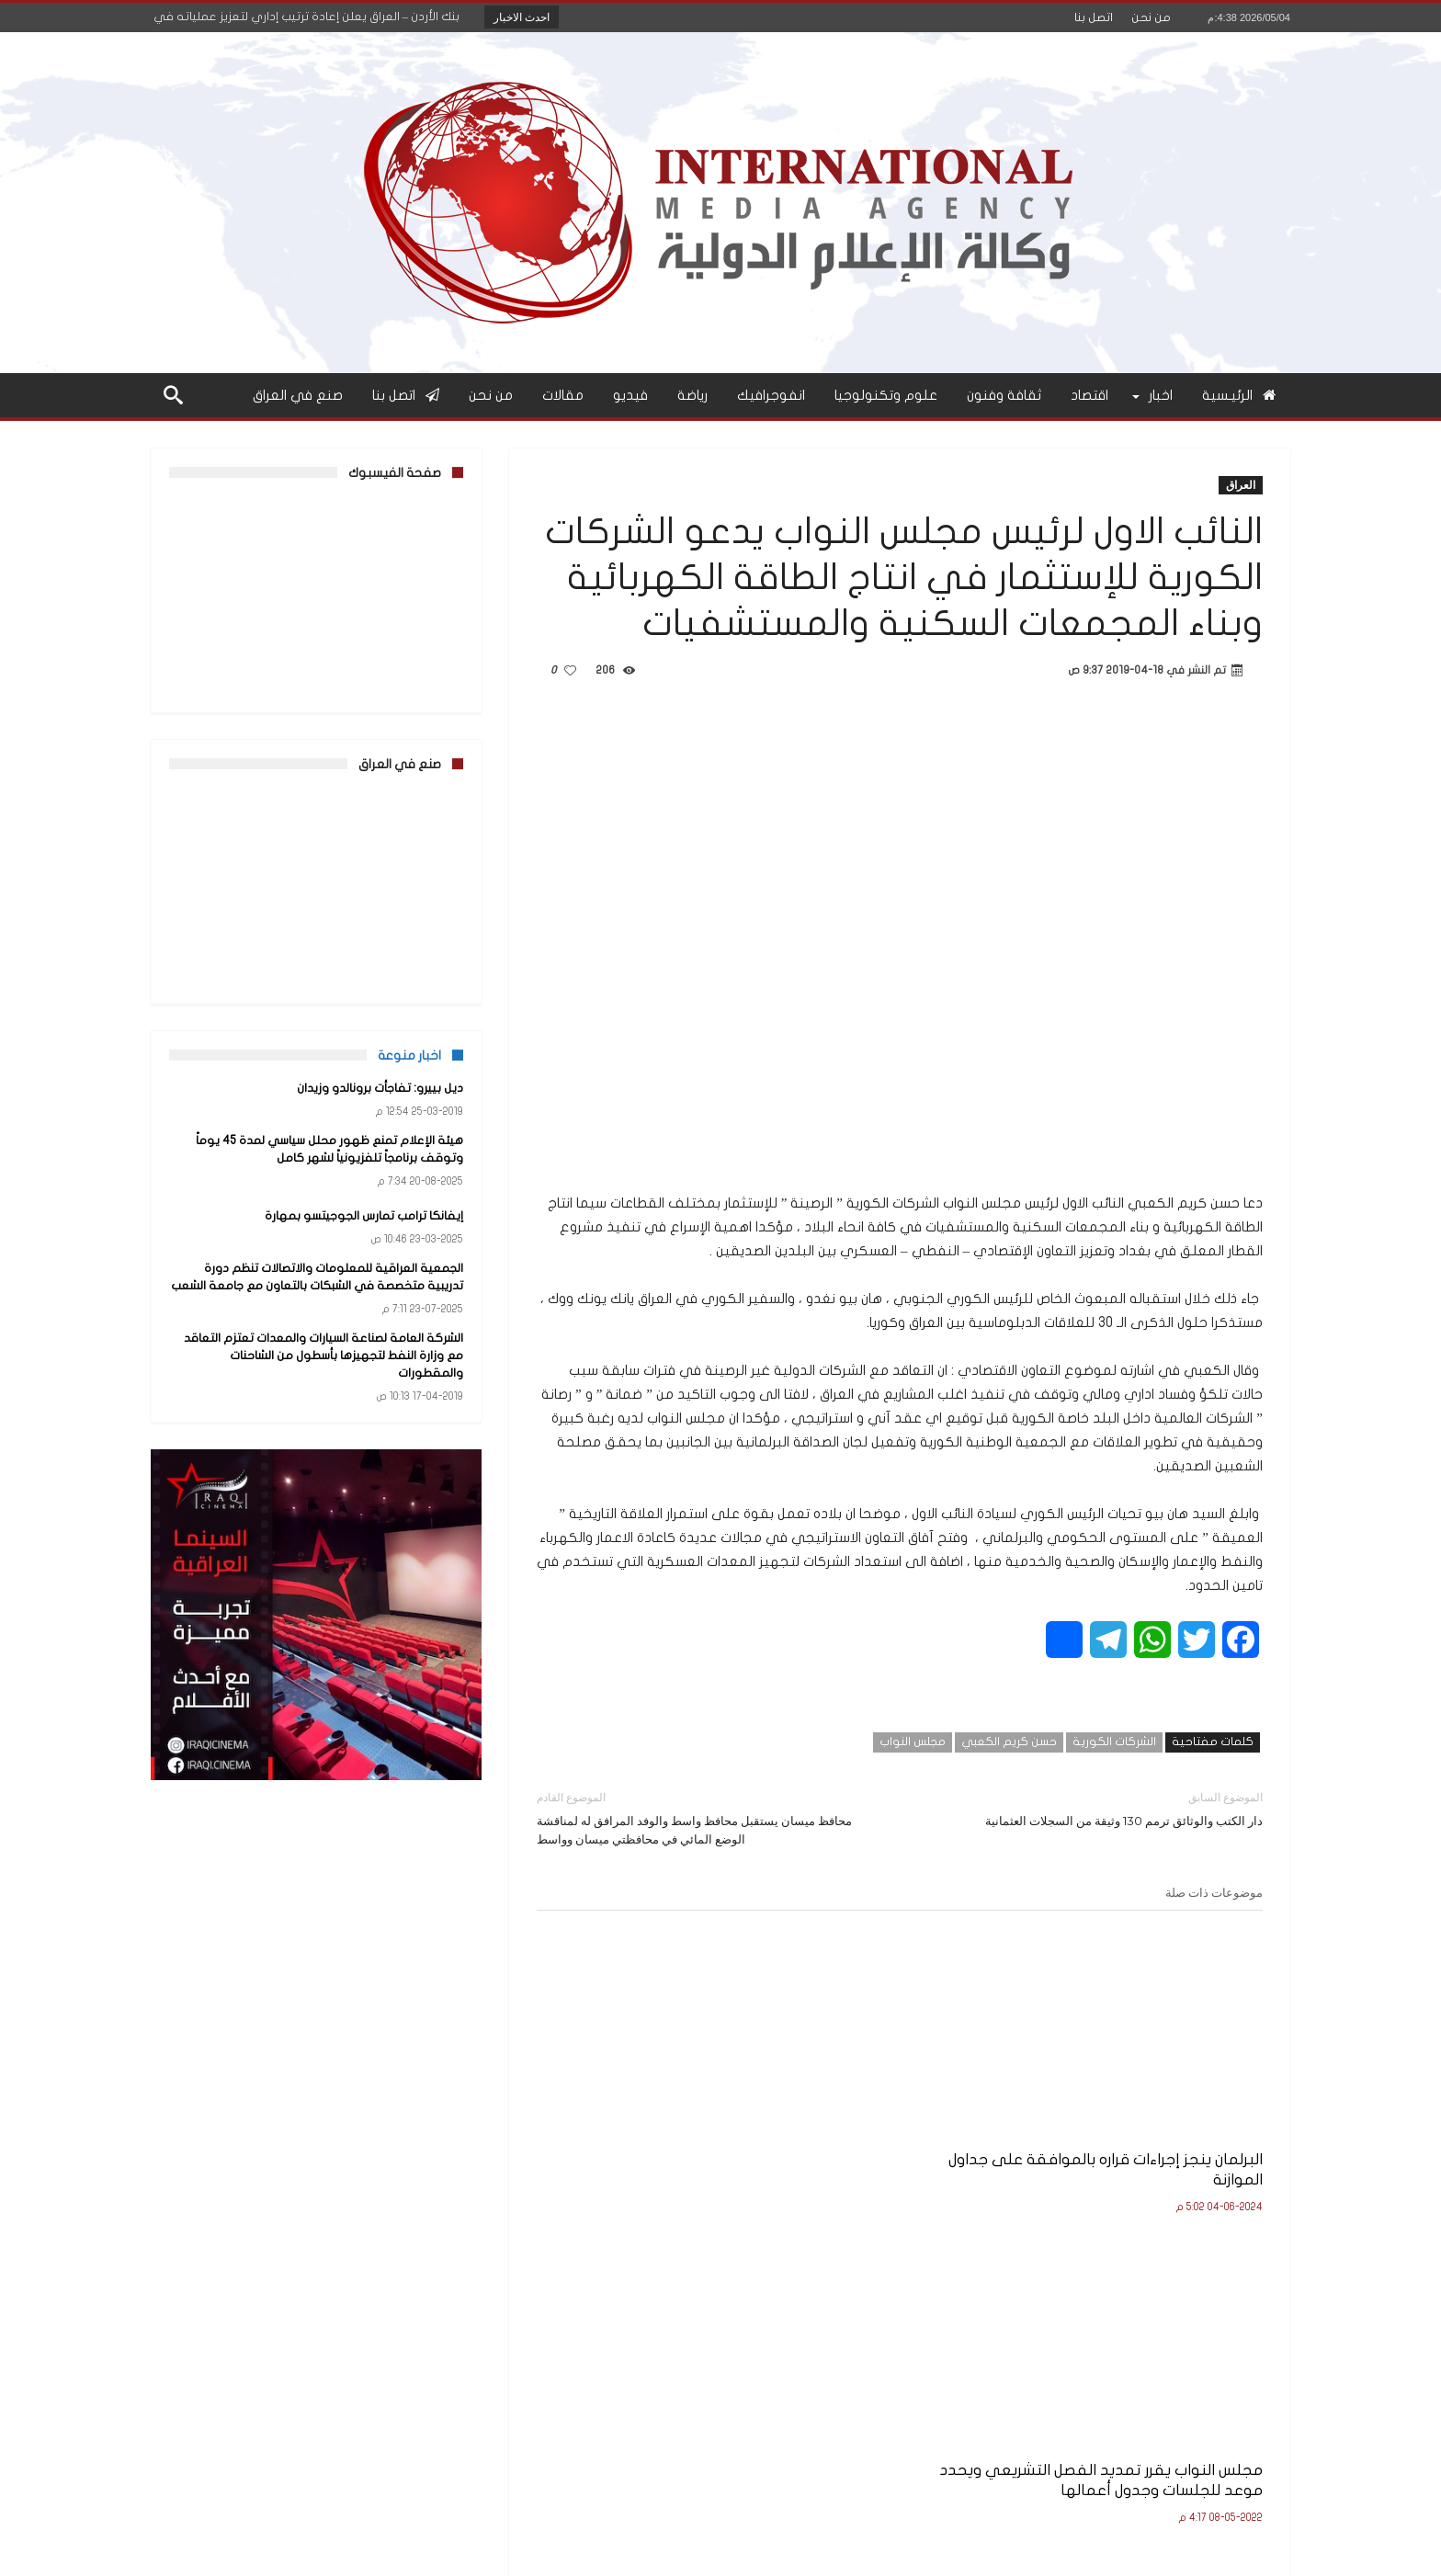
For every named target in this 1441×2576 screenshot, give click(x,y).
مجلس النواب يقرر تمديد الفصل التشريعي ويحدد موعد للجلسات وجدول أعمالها (907, 2135)
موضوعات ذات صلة (1214, 1892)
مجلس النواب (912, 1741)
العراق (1240, 485)
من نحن (1151, 17)
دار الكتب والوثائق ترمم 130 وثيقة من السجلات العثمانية (1095, 1808)
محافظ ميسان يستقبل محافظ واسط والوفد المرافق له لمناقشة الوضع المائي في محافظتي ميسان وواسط (704, 1817)
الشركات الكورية (1114, 1741)
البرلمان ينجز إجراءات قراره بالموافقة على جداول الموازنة (1162, 2125)
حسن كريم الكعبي (1009, 1741)
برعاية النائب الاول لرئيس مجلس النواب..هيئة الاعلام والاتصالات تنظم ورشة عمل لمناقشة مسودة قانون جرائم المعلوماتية (653, 2145)
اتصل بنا (1093, 17)
